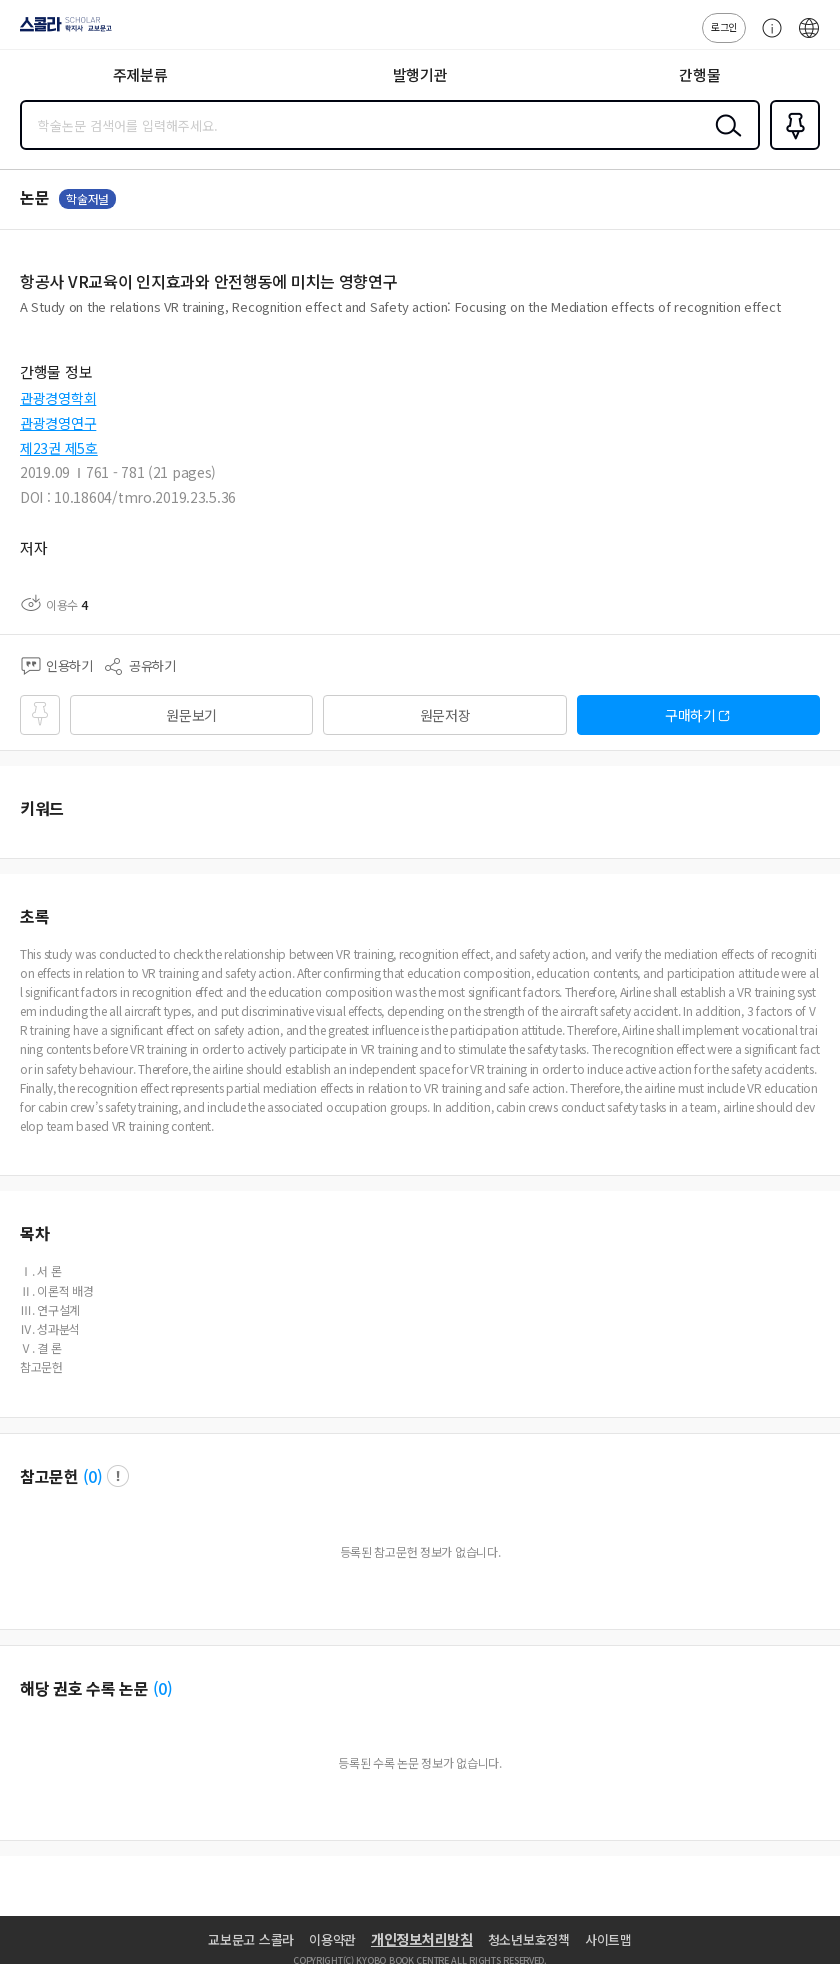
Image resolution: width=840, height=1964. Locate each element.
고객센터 (767, 38)
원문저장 (445, 715)
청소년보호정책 (529, 1939)
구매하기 (690, 715)
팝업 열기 (118, 1476)
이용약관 (332, 1939)
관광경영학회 (58, 398)
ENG (809, 38)
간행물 (699, 74)
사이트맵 (608, 1939)
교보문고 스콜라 (251, 1939)
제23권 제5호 (59, 448)
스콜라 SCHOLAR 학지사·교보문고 (60, 31)
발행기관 (420, 74)
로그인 (724, 26)
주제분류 (140, 74)
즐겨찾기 (791, 148)
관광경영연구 (58, 423)
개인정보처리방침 (422, 1939)
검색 (724, 141)
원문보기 (191, 715)
